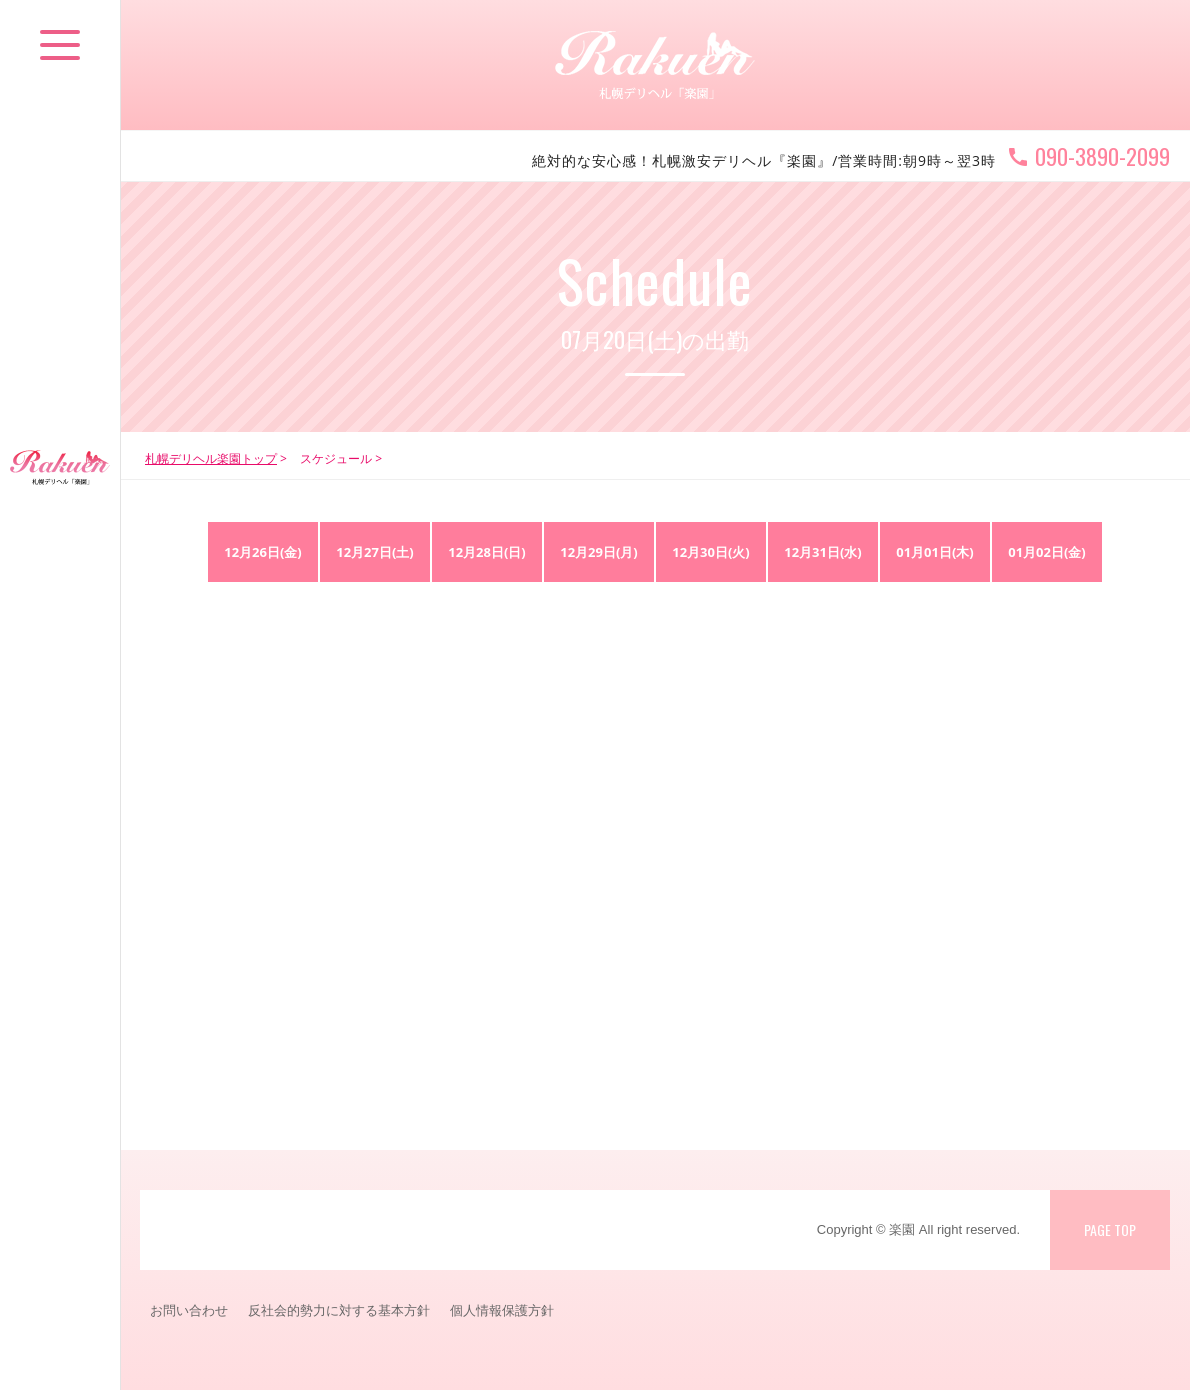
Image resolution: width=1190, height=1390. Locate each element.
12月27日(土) (375, 552)
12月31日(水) (823, 552)
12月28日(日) (487, 552)
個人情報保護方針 (502, 1310)
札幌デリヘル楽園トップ (211, 458)
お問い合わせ (189, 1310)
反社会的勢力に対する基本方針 (339, 1310)
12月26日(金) (263, 552)
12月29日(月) (599, 552)
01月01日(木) (935, 552)
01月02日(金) (1047, 552)
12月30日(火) (711, 552)
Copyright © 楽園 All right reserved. (918, 1229)
